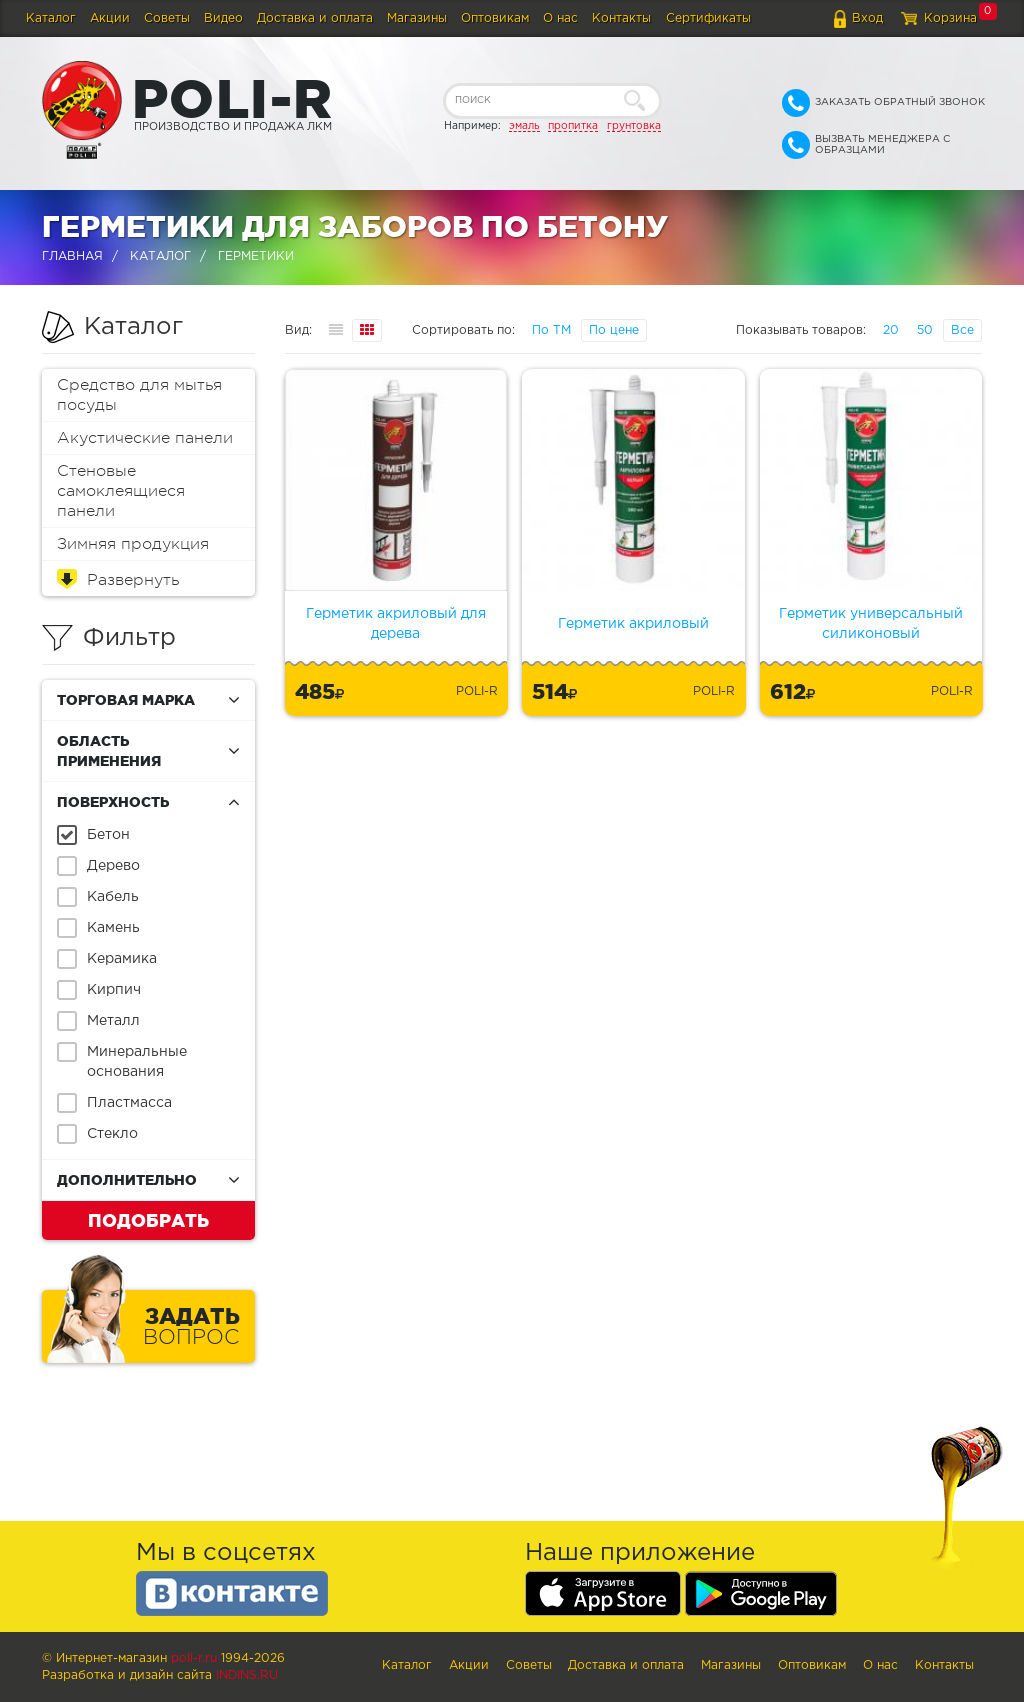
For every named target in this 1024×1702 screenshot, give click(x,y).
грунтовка (634, 126)
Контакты (621, 18)
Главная (72, 256)
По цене (614, 330)
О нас (560, 18)
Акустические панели (145, 438)
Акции (110, 18)
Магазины (417, 18)
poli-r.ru (194, 1658)
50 (925, 330)
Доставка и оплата (315, 18)
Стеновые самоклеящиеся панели (121, 491)
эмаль (524, 126)
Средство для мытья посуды (139, 395)
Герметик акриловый (633, 624)
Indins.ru (247, 1675)
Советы (167, 18)
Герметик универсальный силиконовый (871, 624)
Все (962, 330)
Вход (867, 18)
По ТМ (551, 330)
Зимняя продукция (133, 544)
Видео (223, 18)
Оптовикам (495, 18)
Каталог (51, 18)
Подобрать (148, 1220)
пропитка (573, 126)
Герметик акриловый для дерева (396, 624)
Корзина (950, 18)
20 (891, 330)
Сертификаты (708, 18)
